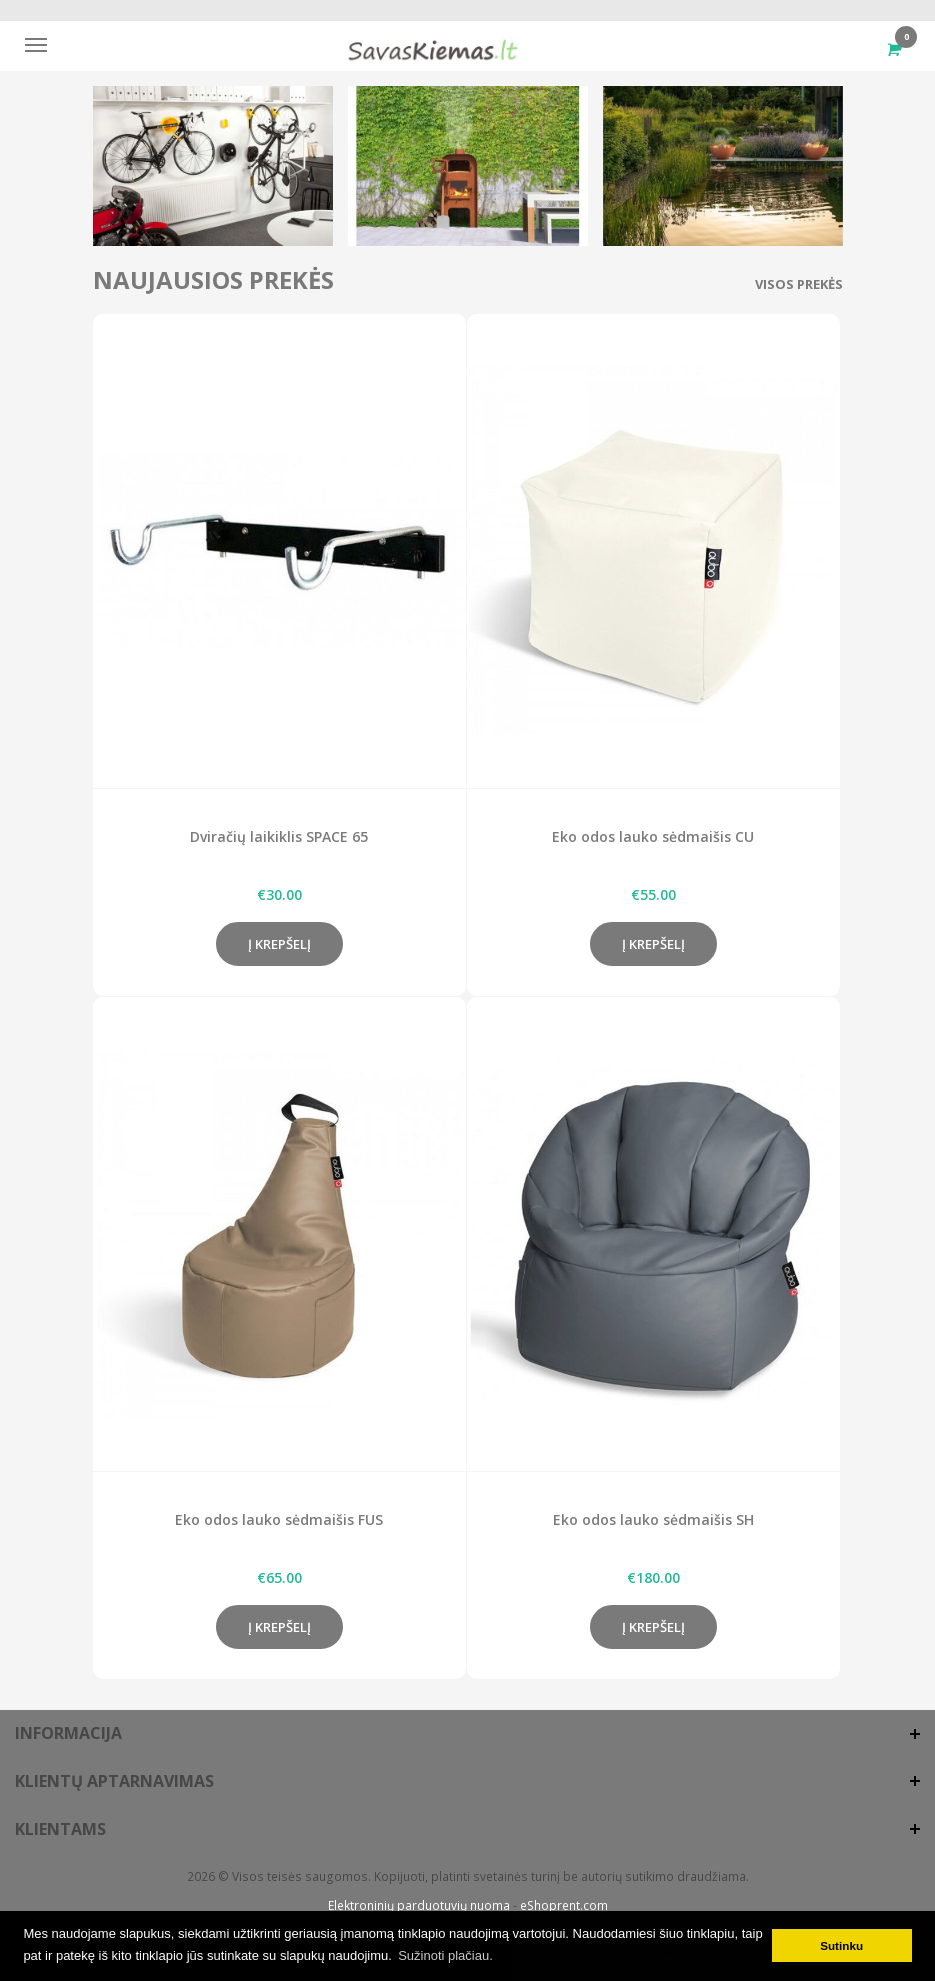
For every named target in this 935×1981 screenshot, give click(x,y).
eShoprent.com (564, 1905)
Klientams (60, 1829)
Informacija (68, 1733)
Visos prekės (799, 284)
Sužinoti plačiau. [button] (445, 1955)
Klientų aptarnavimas (114, 1781)
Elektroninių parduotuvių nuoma (419, 1905)
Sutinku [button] (841, 1945)
